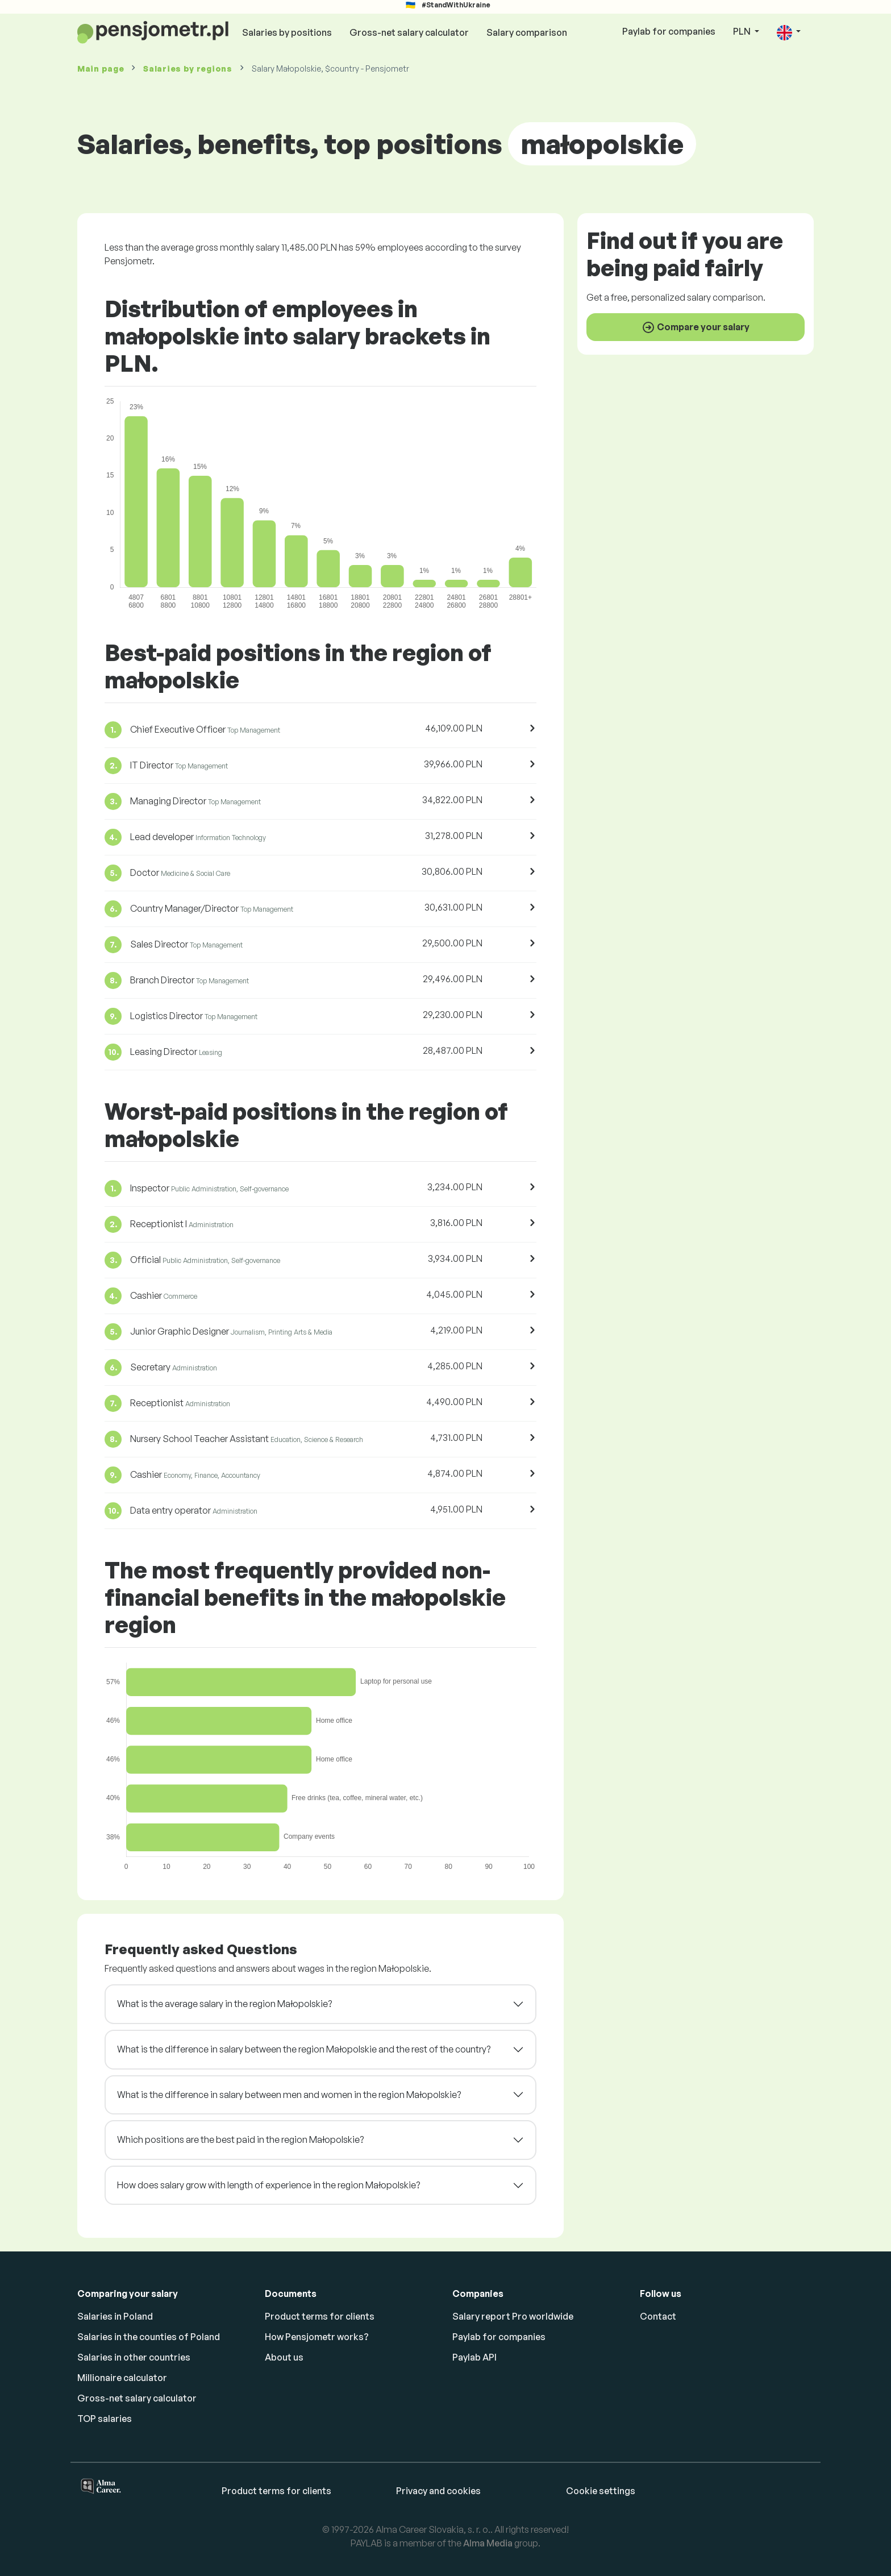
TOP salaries (104, 2418)
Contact (658, 2316)
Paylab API (474, 2357)
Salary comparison (526, 32)
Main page (100, 68)
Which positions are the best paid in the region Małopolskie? (240, 2139)
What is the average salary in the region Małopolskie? (224, 2003)
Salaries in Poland (115, 2316)
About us (284, 2357)
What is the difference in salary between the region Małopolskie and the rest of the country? (303, 2049)
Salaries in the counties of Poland (148, 2336)
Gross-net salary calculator (409, 32)
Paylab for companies (668, 31)
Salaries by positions (287, 32)
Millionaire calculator (122, 2377)
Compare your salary (696, 327)
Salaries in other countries (133, 2357)
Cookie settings (600, 2490)
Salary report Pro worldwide (512, 2316)
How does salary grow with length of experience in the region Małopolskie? (268, 2185)
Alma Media (488, 2543)
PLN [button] (742, 31)
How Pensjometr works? (317, 2336)
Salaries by (187, 68)
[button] (788, 32)
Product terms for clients (319, 2316)
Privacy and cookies (438, 2490)
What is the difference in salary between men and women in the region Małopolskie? (289, 2094)
